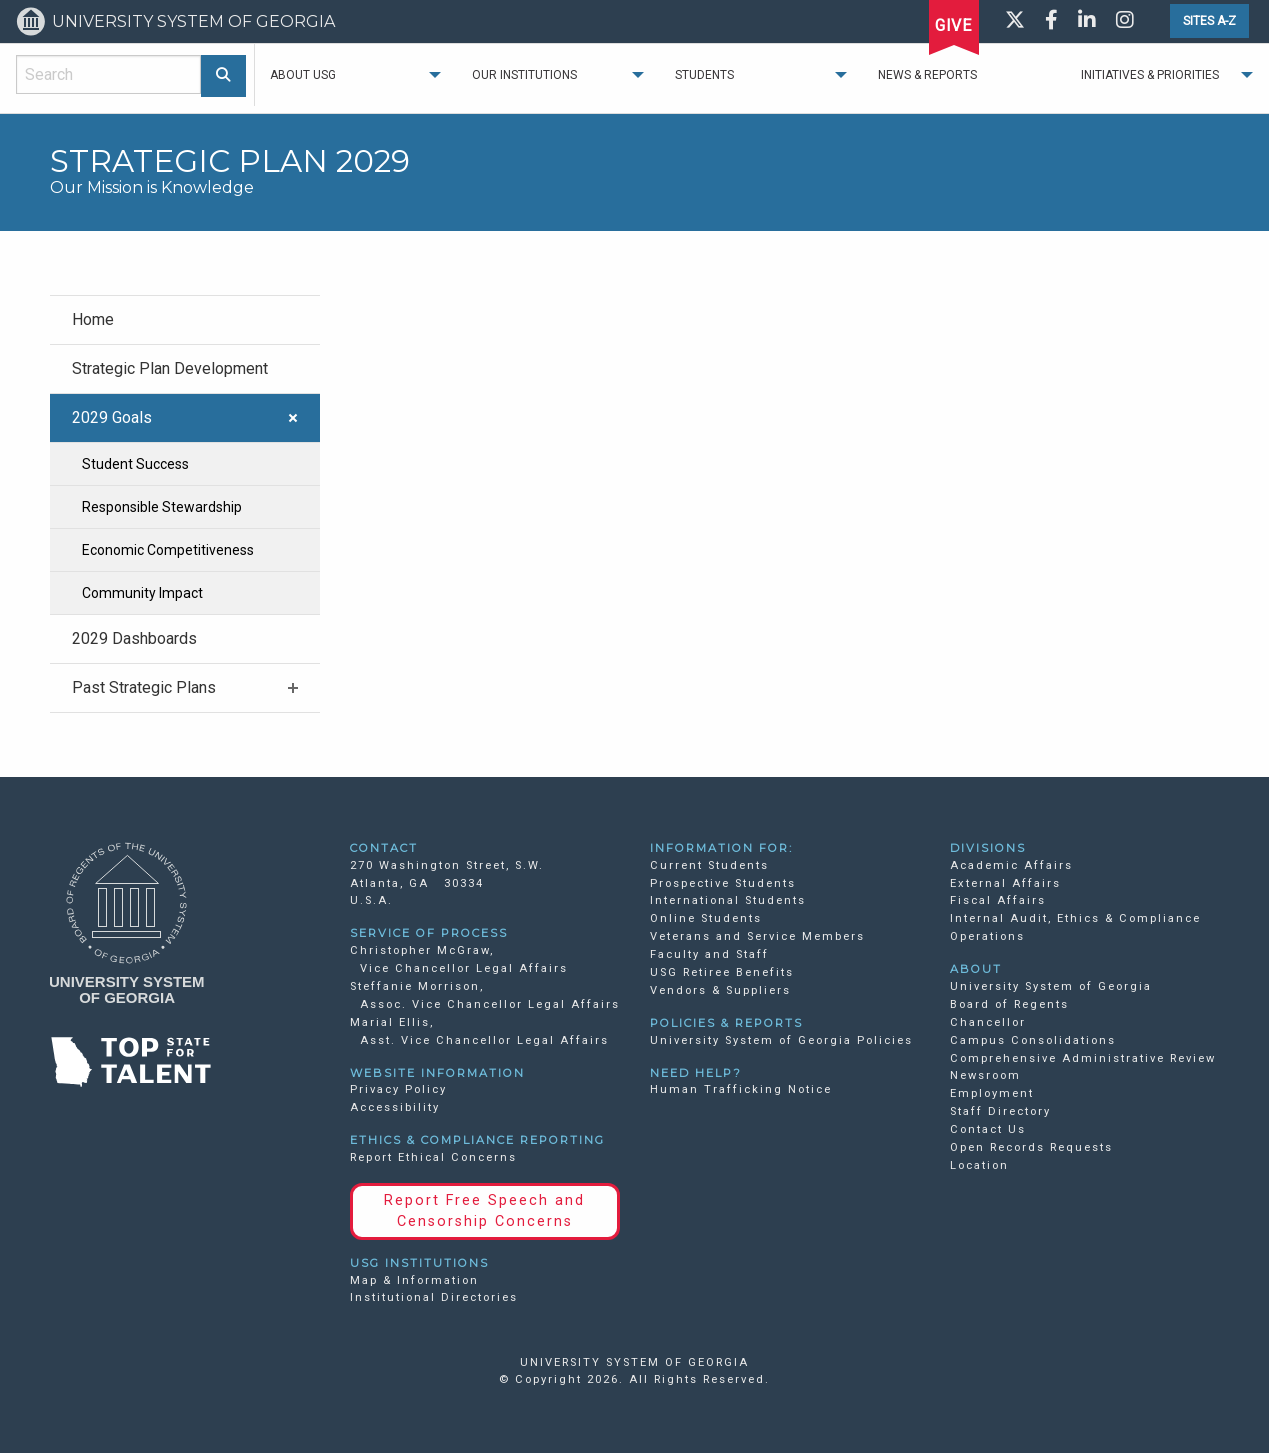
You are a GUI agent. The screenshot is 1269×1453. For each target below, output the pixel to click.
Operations (987, 936)
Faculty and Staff (709, 954)
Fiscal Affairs (998, 900)
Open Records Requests (1031, 1147)
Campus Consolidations (1033, 1040)
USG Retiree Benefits (722, 972)
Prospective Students (723, 883)
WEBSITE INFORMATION (437, 1073)
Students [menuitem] (704, 75)
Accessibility (395, 1107)
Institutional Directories (434, 1297)
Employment (992, 1093)
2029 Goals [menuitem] (112, 417)
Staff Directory (1000, 1111)
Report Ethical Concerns (433, 1157)
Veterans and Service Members (757, 936)
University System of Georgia (1051, 986)
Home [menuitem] (93, 319)
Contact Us (988, 1129)
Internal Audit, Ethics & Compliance (1075, 918)
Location (979, 1165)
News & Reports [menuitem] (927, 75)
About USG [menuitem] (303, 75)
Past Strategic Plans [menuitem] (144, 687)
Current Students (709, 865)
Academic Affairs (1011, 865)
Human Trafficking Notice (741, 1089)
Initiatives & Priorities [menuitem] (1150, 75)
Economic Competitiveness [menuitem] (168, 550)
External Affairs (1005, 883)
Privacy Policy (398, 1089)
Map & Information (414, 1280)
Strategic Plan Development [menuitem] (170, 368)
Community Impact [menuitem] (142, 593)
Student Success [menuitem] (135, 464)
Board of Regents (1009, 1004)
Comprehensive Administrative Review (1083, 1058)
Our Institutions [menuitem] (524, 75)
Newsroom (985, 1075)
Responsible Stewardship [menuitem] (162, 507)
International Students (728, 900)
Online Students (706, 918)
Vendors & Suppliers (720, 990)
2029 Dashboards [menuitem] (134, 638)
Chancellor (988, 1022)
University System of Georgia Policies (781, 1040)
